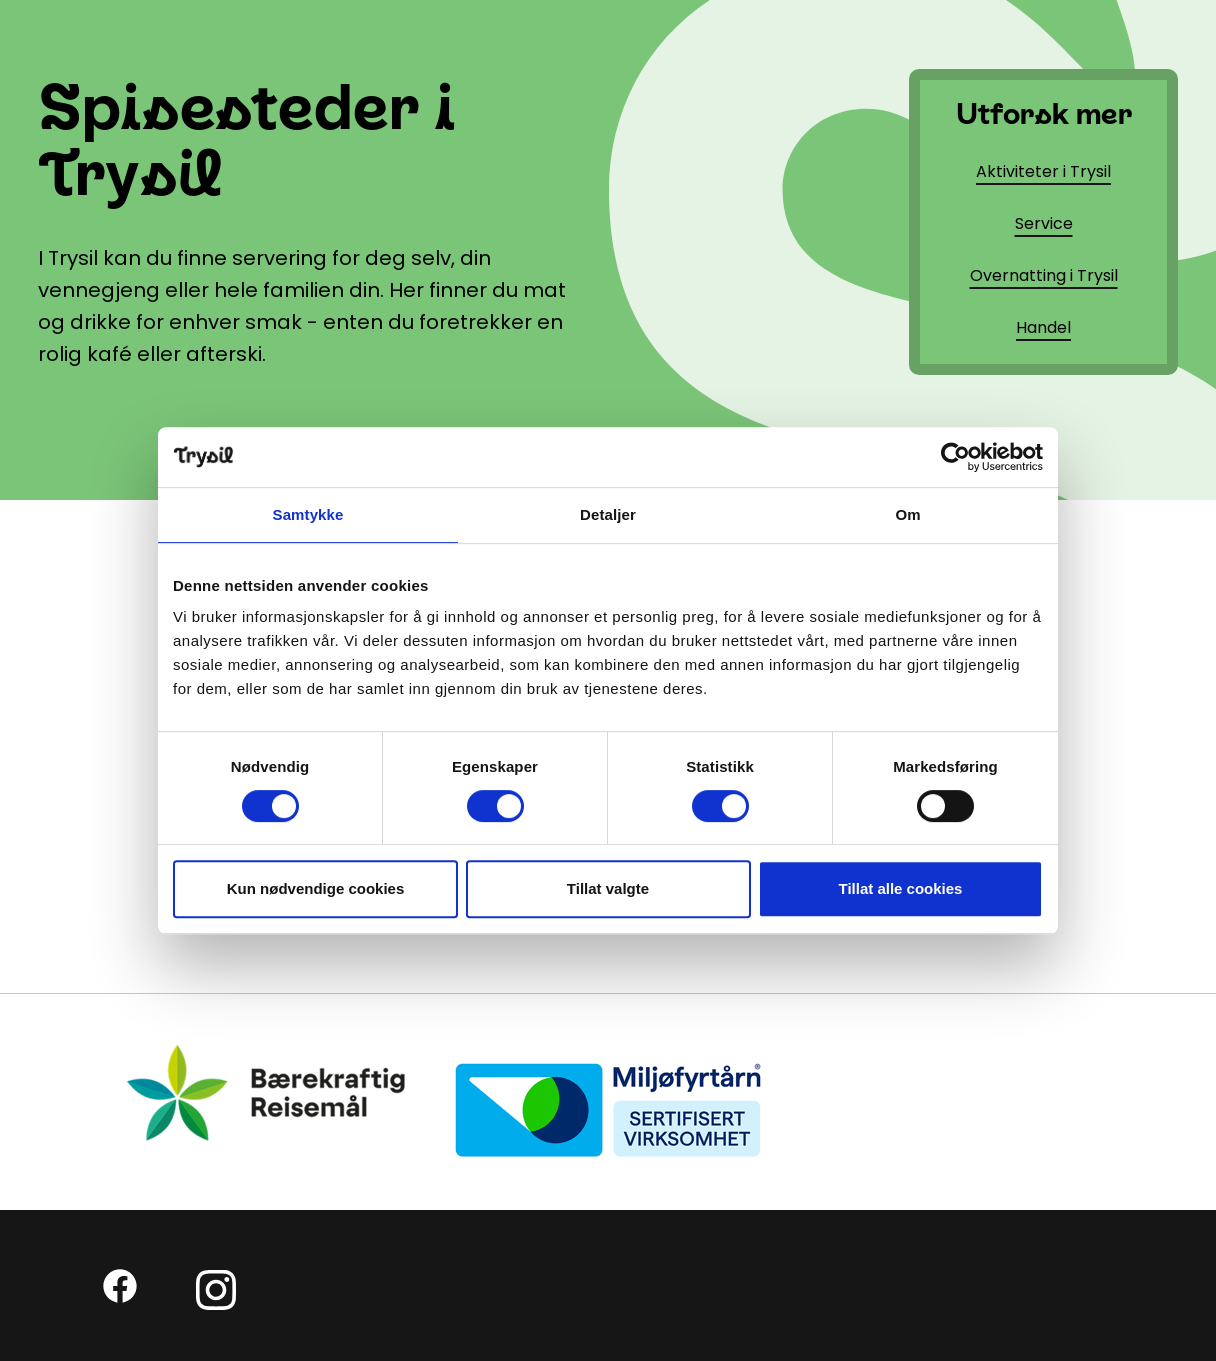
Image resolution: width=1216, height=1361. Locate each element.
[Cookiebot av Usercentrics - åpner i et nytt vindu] (955, 457)
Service (1044, 223)
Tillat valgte (608, 888)
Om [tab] (907, 514)
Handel (1043, 327)
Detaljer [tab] (608, 514)
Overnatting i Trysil (1044, 275)
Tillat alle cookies (901, 888)
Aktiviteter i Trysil (1043, 171)
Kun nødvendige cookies (316, 888)
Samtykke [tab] (308, 514)
